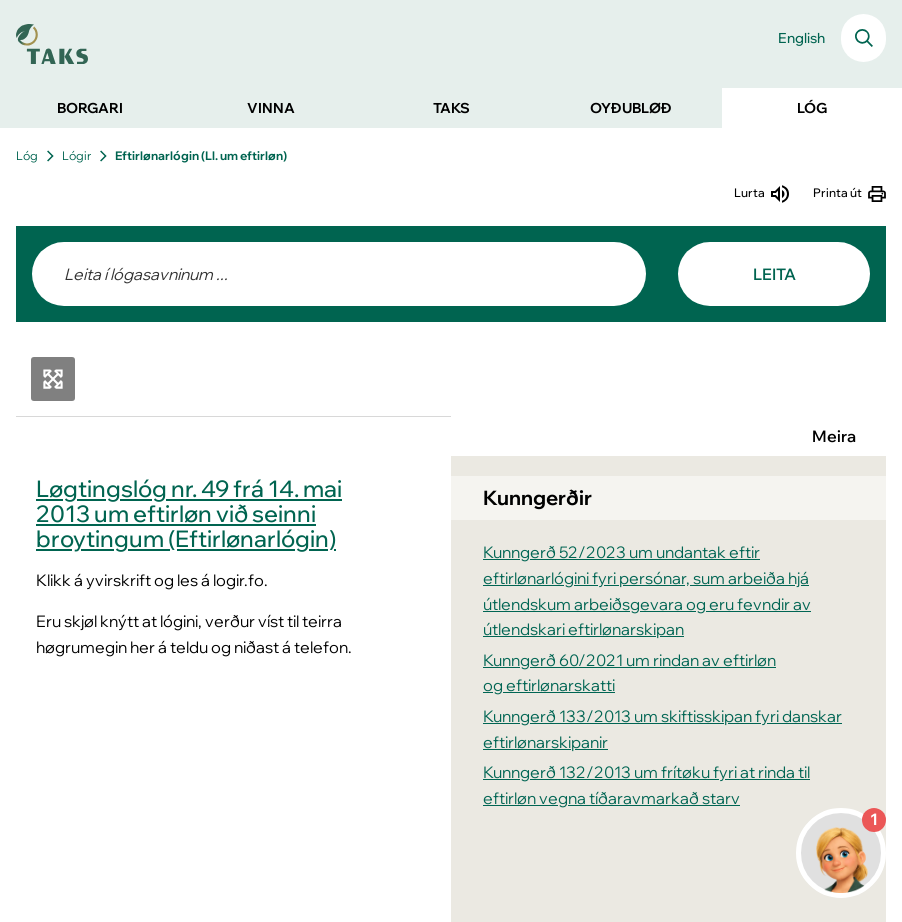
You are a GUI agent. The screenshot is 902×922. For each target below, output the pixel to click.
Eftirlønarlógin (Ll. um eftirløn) (201, 155)
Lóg (27, 155)
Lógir (76, 155)
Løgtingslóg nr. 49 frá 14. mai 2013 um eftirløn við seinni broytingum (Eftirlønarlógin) (189, 513)
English (801, 38)
